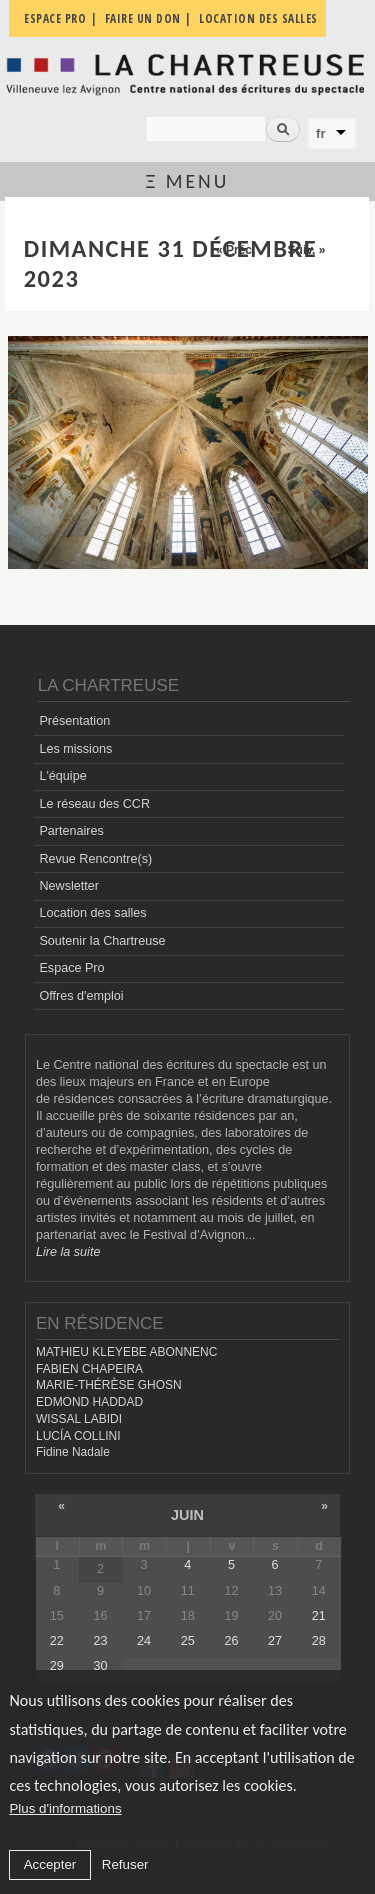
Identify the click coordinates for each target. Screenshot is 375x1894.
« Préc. (235, 250)
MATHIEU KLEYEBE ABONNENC (126, 1352)
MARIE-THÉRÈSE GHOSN (109, 1385)
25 (188, 1641)
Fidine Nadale (73, 1452)
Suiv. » (307, 250)
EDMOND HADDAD (89, 1402)
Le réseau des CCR (94, 804)
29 (57, 1666)
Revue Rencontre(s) (95, 859)
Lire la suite (68, 1252)
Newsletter (69, 886)
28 (319, 1641)
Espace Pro (71, 968)
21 (319, 1616)
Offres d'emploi (81, 996)
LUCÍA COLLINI (78, 1436)
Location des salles (92, 913)
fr (321, 133)
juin (187, 1515)
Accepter (50, 1864)
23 (100, 1641)
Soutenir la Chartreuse (102, 941)
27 (275, 1641)
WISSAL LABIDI (79, 1419)
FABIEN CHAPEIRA (89, 1369)
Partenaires (71, 831)
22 (57, 1641)
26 (231, 1641)
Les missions (75, 749)
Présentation (74, 721)
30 (100, 1666)
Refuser (125, 1864)
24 (144, 1641)
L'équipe (62, 776)
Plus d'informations (65, 1808)
